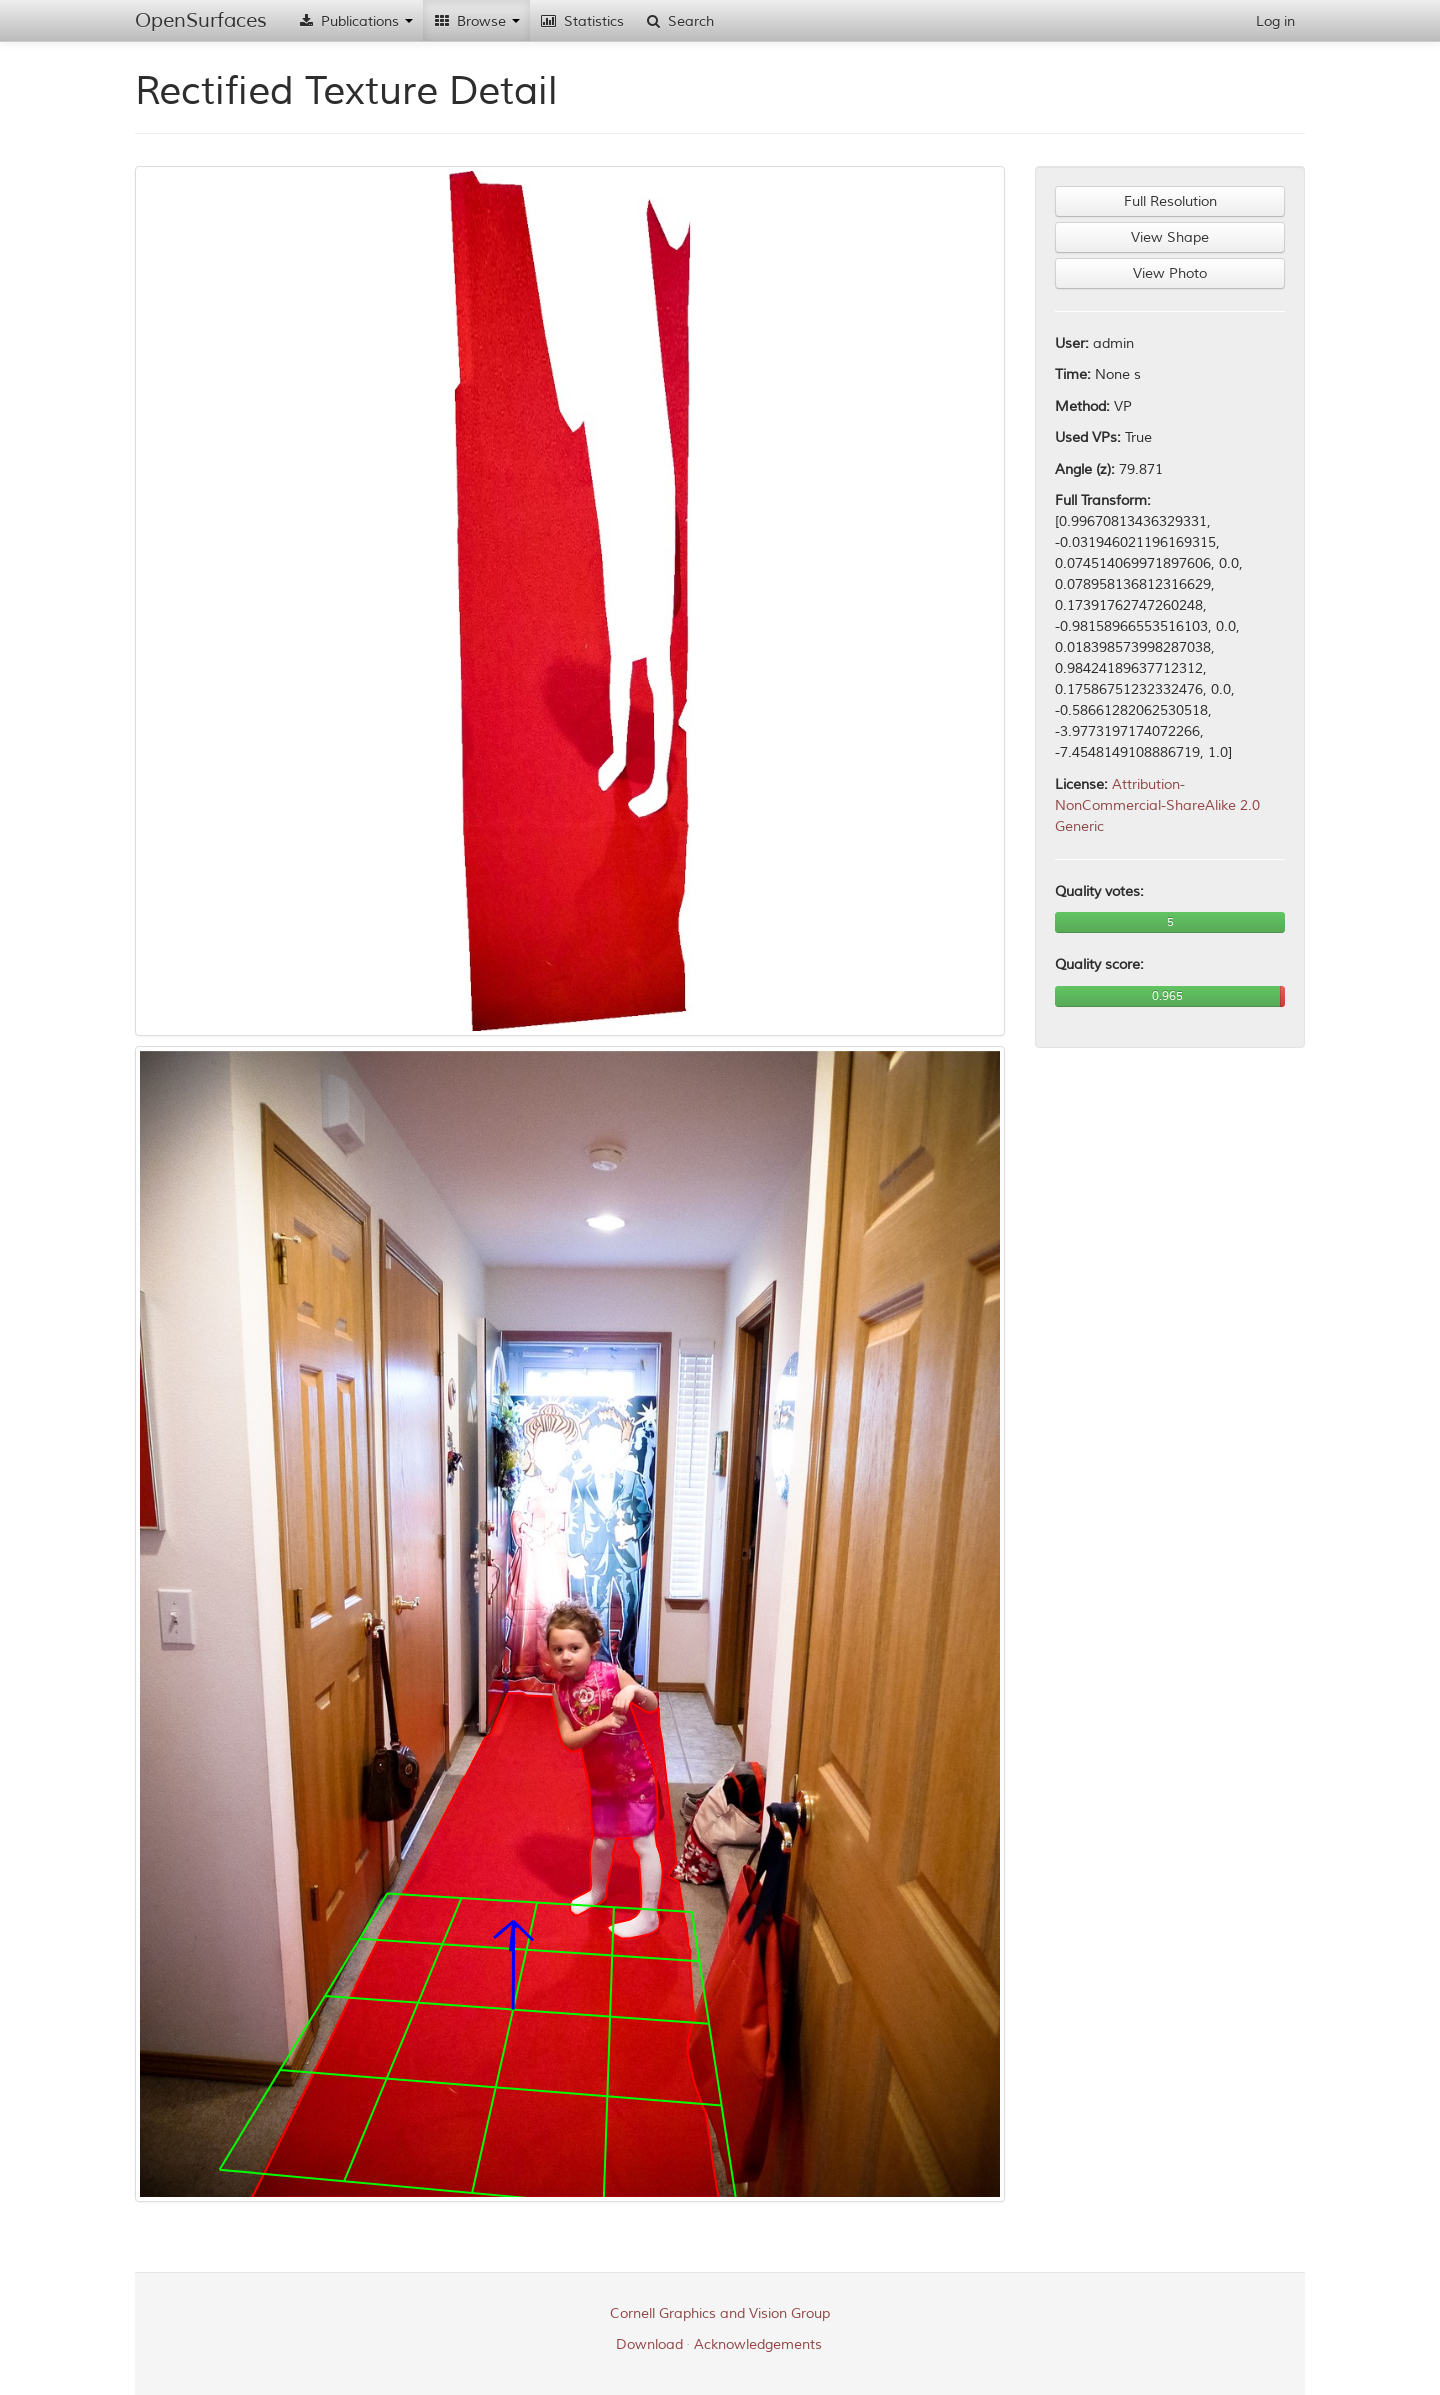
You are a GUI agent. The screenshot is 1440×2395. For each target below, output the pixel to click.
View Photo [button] (1170, 273)
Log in (1275, 21)
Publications (355, 21)
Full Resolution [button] (1170, 201)
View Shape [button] (1170, 237)
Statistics (582, 21)
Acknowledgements (758, 2344)
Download (649, 2344)
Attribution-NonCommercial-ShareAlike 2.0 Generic (1157, 805)
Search (679, 21)
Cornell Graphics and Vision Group (720, 2313)
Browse (476, 21)
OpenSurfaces (201, 20)
